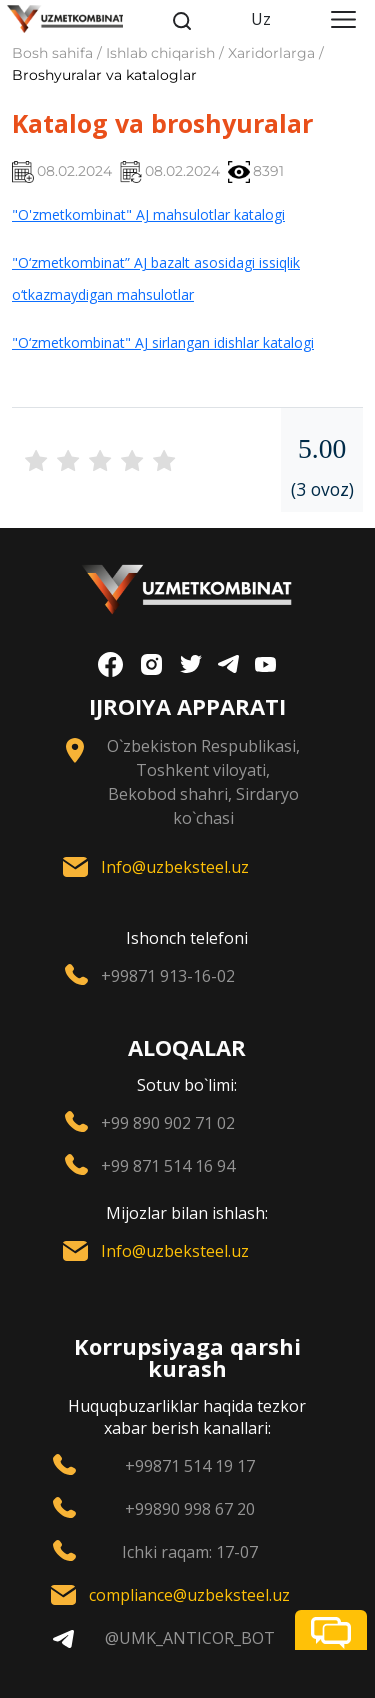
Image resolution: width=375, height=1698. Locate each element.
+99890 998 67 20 (190, 1509)
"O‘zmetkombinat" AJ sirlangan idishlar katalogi (163, 342)
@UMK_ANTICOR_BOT (190, 1638)
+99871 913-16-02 (168, 976)
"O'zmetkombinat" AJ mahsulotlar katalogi (148, 214)
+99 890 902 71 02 (168, 1123)
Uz (261, 19)
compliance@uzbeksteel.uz (189, 1595)
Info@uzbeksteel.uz (175, 867)
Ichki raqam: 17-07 (190, 1552)
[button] (331, 1630)
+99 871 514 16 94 (168, 1166)
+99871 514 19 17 (190, 1466)
